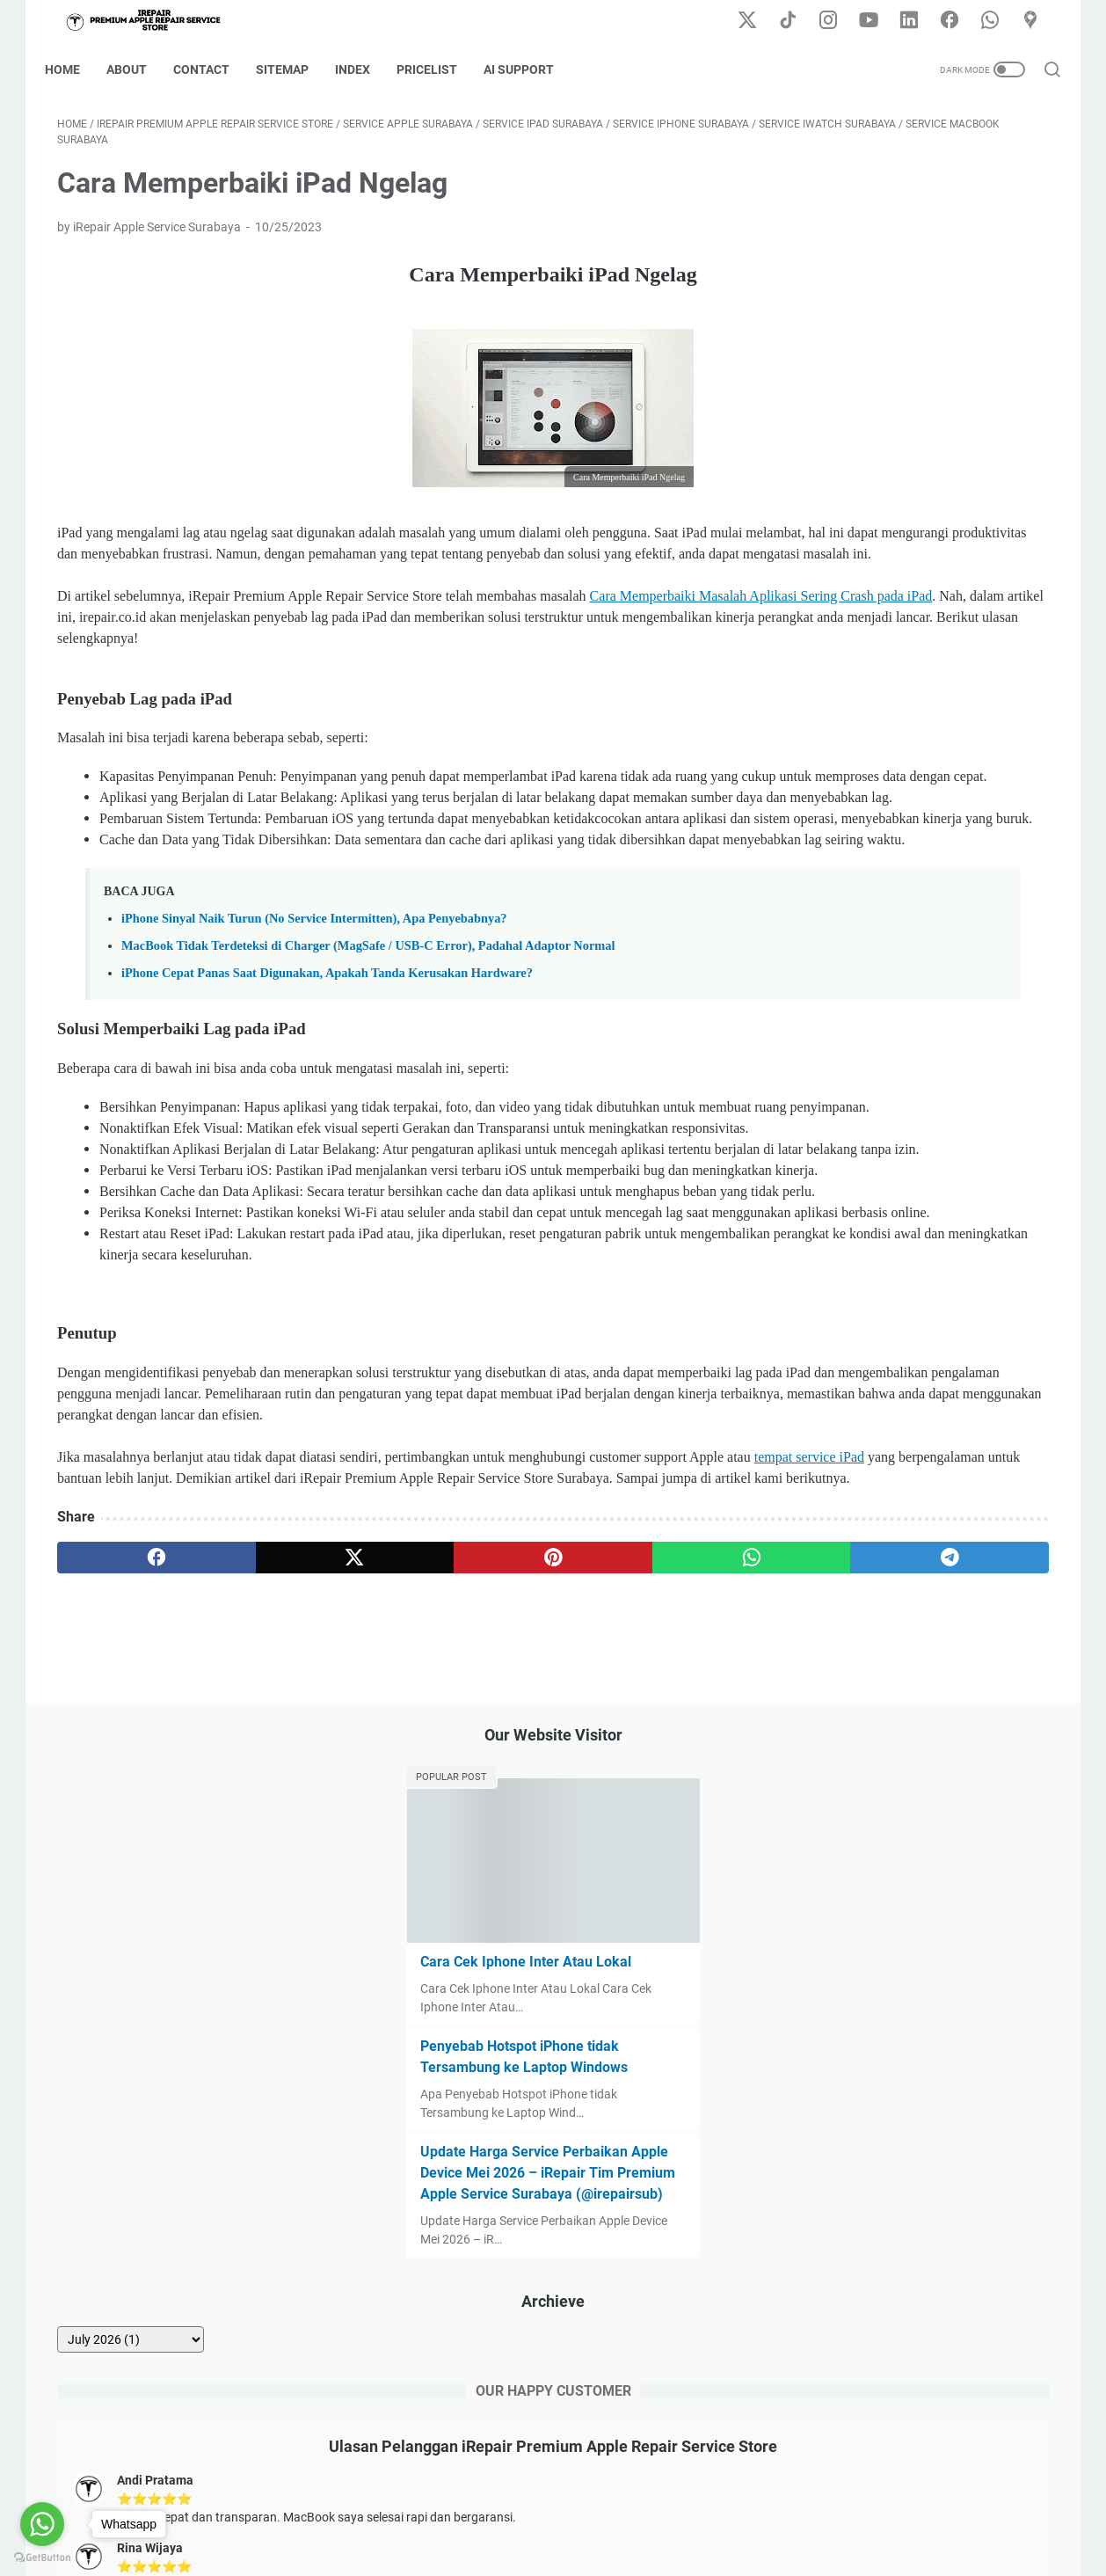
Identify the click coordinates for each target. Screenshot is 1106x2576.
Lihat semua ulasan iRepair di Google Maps (903, 1252)
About (139, 69)
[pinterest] (389, 1865)
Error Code (615, 2513)
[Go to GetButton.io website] (42, 2558)
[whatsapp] (522, 1865)
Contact (214, 69)
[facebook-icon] (957, 21)
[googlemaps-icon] (1036, 21)
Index (364, 69)
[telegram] (655, 1865)
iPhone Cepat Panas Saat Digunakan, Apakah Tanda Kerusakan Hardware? (327, 1112)
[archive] (858, 750)
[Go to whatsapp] (42, 2524)
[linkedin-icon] (918, 21)
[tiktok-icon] (799, 21)
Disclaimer (477, 2513)
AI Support (531, 69)
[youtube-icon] (878, 21)
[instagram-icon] (838, 21)
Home (74, 69)
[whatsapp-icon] (997, 21)
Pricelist (439, 69)
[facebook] (123, 1865)
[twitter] (256, 1865)
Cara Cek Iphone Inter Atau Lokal (903, 351)
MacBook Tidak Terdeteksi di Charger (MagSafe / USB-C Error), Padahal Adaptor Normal (368, 1084)
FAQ (672, 2513)
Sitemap (294, 69)
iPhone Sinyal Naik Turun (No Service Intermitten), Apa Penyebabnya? (314, 1057)
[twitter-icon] (759, 21)
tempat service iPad (177, 1764)
